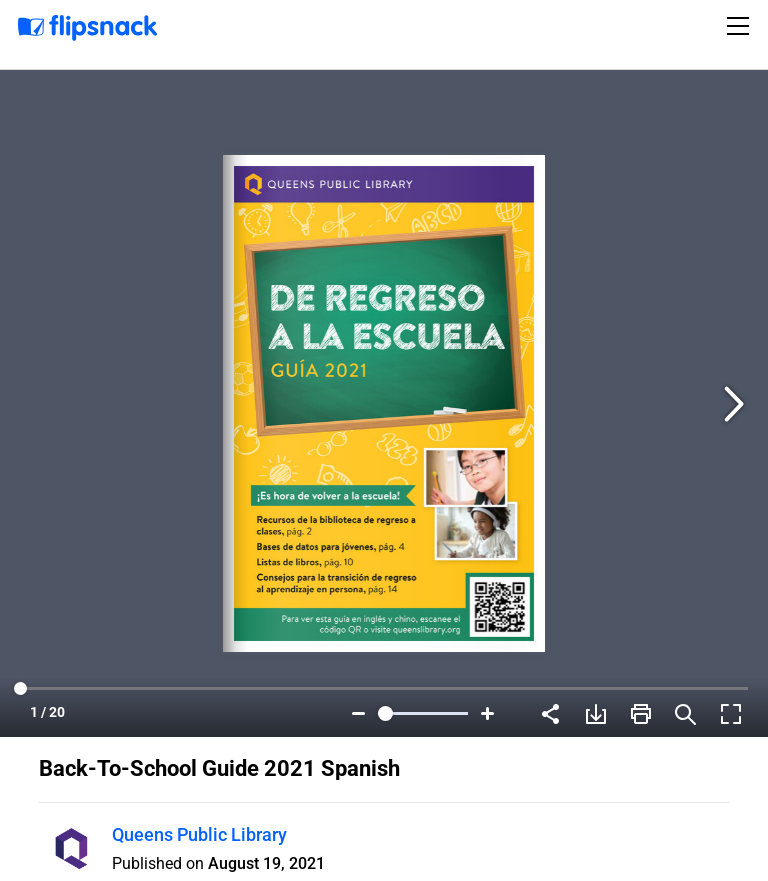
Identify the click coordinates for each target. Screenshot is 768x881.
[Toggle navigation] (741, 26)
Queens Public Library (199, 834)
